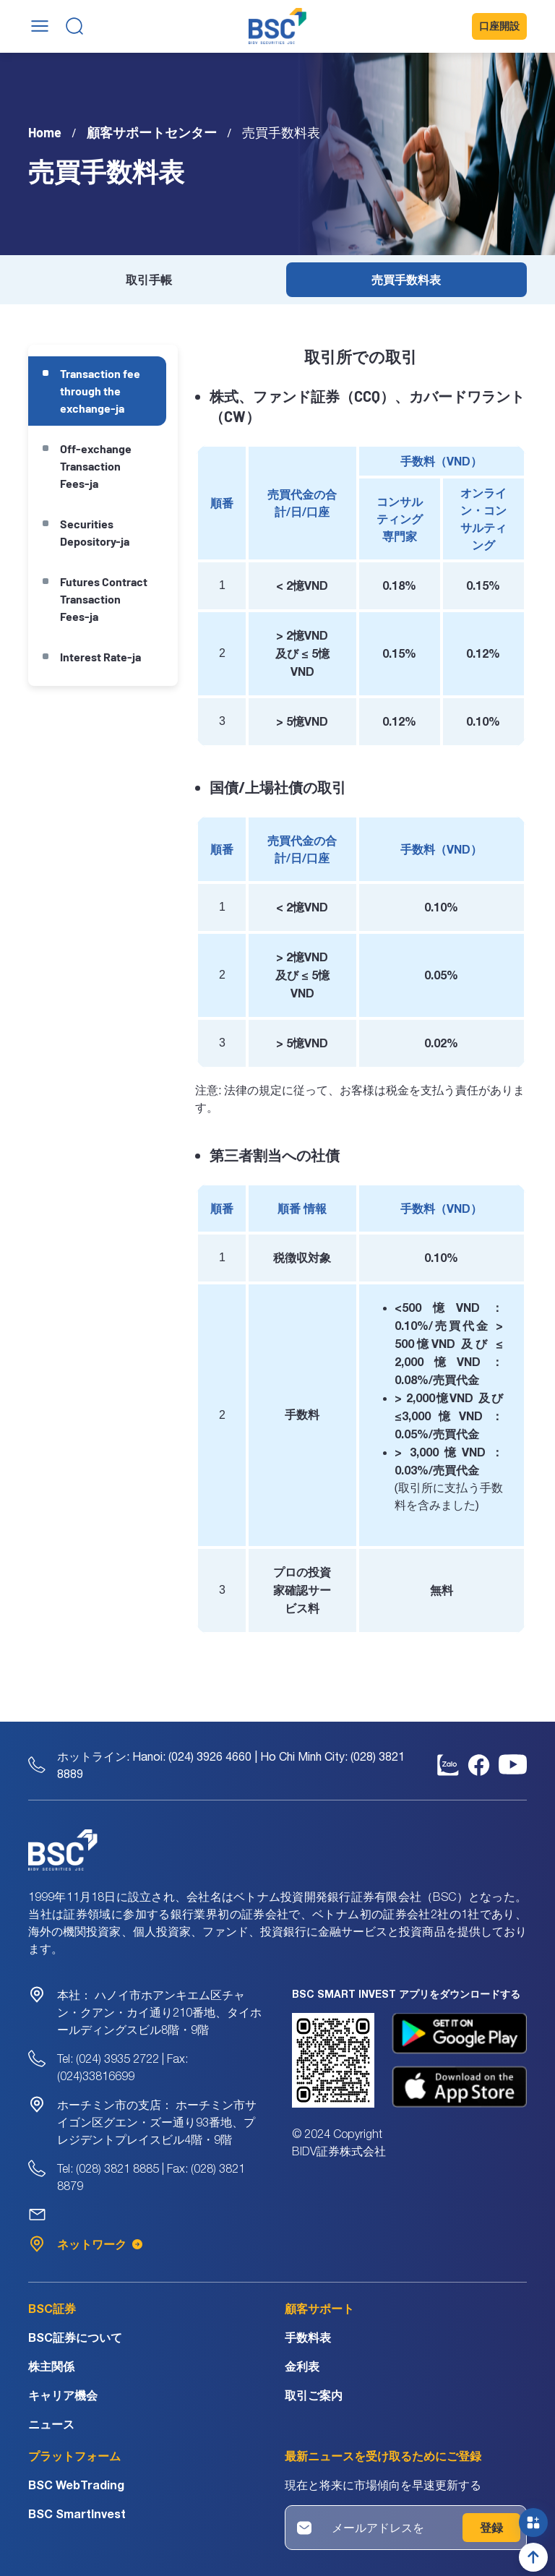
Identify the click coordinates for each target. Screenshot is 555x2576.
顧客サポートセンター (152, 132)
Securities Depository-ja (94, 532)
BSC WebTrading (76, 2484)
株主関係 (51, 2366)
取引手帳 (149, 279)
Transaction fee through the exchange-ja (100, 390)
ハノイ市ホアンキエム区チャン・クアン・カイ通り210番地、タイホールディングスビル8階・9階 (159, 2012)
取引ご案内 (314, 2395)
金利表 (302, 2366)
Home (44, 132)
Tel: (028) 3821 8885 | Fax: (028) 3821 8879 (151, 2177)
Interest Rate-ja (100, 657)
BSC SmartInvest (77, 2513)
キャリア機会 (63, 2395)
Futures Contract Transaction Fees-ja (103, 599)
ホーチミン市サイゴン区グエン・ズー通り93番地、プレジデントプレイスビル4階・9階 (157, 2122)
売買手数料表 (406, 279)
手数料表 (308, 2337)
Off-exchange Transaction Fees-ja (96, 466)
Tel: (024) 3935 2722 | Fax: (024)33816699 (122, 2067)
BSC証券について (75, 2337)
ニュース (51, 2424)
